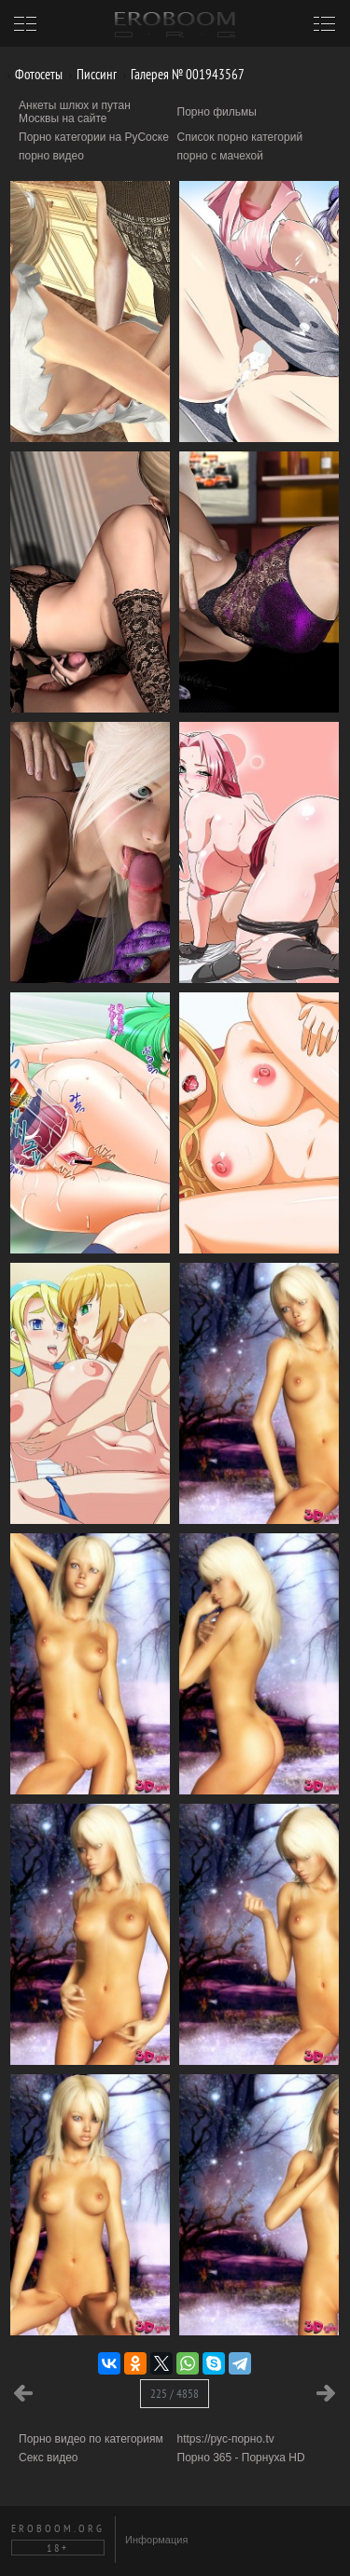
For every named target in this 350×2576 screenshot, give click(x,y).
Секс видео (48, 2457)
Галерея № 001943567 (181, 74)
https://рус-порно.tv (225, 2438)
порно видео (51, 155)
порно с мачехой (220, 155)
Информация (156, 2539)
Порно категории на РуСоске (94, 137)
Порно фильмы (217, 111)
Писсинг (90, 74)
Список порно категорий (240, 137)
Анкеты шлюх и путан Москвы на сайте (75, 112)
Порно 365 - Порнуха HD (241, 2457)
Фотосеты (32, 74)
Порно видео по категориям (91, 2438)
